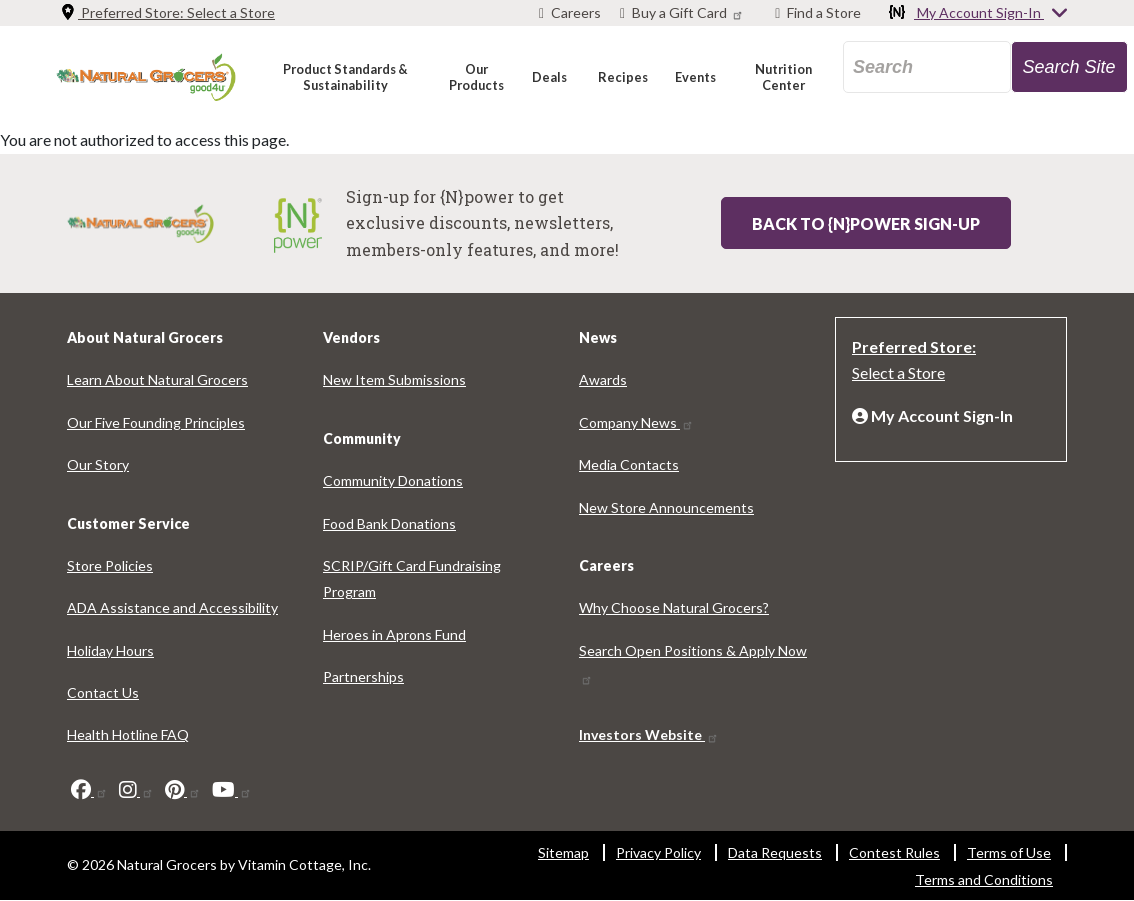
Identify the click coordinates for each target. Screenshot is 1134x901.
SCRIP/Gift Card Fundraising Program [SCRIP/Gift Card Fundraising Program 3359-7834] (412, 578)
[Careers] (570, 13)
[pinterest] (183, 790)
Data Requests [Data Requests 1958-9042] (775, 852)
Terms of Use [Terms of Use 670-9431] (1009, 852)
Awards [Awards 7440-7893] (603, 379)
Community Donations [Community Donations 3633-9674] (393, 480)
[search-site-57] (1069, 67)
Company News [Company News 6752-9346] (636, 422)
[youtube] (232, 790)
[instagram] (136, 790)
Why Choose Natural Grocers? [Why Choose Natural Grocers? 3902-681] (674, 607)
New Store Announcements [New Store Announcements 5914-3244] (666, 507)
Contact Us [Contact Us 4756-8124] (103, 692)
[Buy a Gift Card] (684, 13)
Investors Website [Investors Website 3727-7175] (649, 734)
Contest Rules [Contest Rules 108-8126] (894, 852)
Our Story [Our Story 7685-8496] (98, 464)
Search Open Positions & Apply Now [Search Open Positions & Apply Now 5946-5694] (693, 664)
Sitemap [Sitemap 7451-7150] (563, 852)
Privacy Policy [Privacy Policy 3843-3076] (658, 852)
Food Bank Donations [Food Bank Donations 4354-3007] (389, 523)
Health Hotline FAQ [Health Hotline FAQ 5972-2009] (128, 734)
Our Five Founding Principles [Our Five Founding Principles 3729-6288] (156, 422)
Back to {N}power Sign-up (866, 223)
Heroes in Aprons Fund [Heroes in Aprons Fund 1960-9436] (394, 634)
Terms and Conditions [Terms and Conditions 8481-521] (984, 879)
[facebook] (89, 790)
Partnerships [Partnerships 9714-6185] (363, 676)
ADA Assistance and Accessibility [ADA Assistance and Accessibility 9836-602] (172, 607)
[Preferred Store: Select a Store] (951, 358)
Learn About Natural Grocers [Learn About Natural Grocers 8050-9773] (157, 379)
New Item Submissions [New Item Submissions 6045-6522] (394, 379)
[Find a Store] (818, 13)
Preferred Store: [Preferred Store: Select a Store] (167, 12)
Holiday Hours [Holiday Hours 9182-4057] (110, 650)
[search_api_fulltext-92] (927, 67)
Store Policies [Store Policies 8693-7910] (110, 565)
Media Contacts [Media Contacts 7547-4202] (629, 464)
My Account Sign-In (979, 14)
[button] (344, 76)
